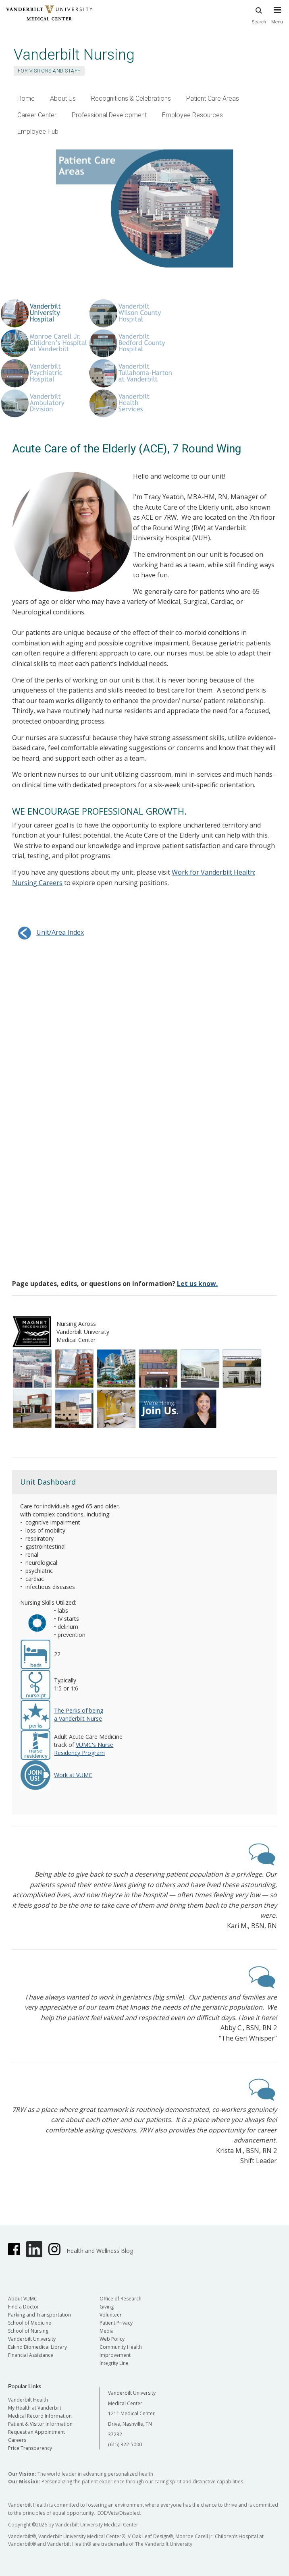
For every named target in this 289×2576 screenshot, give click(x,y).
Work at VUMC (73, 1775)
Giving (107, 2306)
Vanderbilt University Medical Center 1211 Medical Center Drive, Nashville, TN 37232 (132, 2413)
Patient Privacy (116, 2322)
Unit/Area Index (48, 932)
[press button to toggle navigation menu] (277, 19)
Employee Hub (37, 131)
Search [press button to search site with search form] (259, 14)
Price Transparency (30, 2448)
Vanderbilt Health (28, 2399)
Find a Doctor (23, 2306)
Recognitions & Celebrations (131, 98)
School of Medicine (29, 2322)
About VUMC (22, 2298)
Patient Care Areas (212, 98)
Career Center (36, 115)
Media (107, 2330)
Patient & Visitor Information (40, 2423)
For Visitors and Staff (49, 71)
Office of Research (120, 2298)
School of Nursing (28, 2330)
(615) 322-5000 (125, 2444)
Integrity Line (114, 2363)
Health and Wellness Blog (100, 2251)
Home (26, 98)
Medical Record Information (40, 2415)
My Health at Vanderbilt (34, 2407)
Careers (17, 2440)
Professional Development (109, 115)
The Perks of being (78, 1710)
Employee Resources (192, 115)
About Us (63, 98)
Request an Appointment (36, 2432)
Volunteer (111, 2314)
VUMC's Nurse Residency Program (83, 1749)
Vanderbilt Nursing (74, 54)
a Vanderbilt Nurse (78, 1718)
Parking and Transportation (39, 2314)
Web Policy (112, 2338)
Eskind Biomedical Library (37, 2347)
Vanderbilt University (32, 2338)
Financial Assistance (30, 2355)
